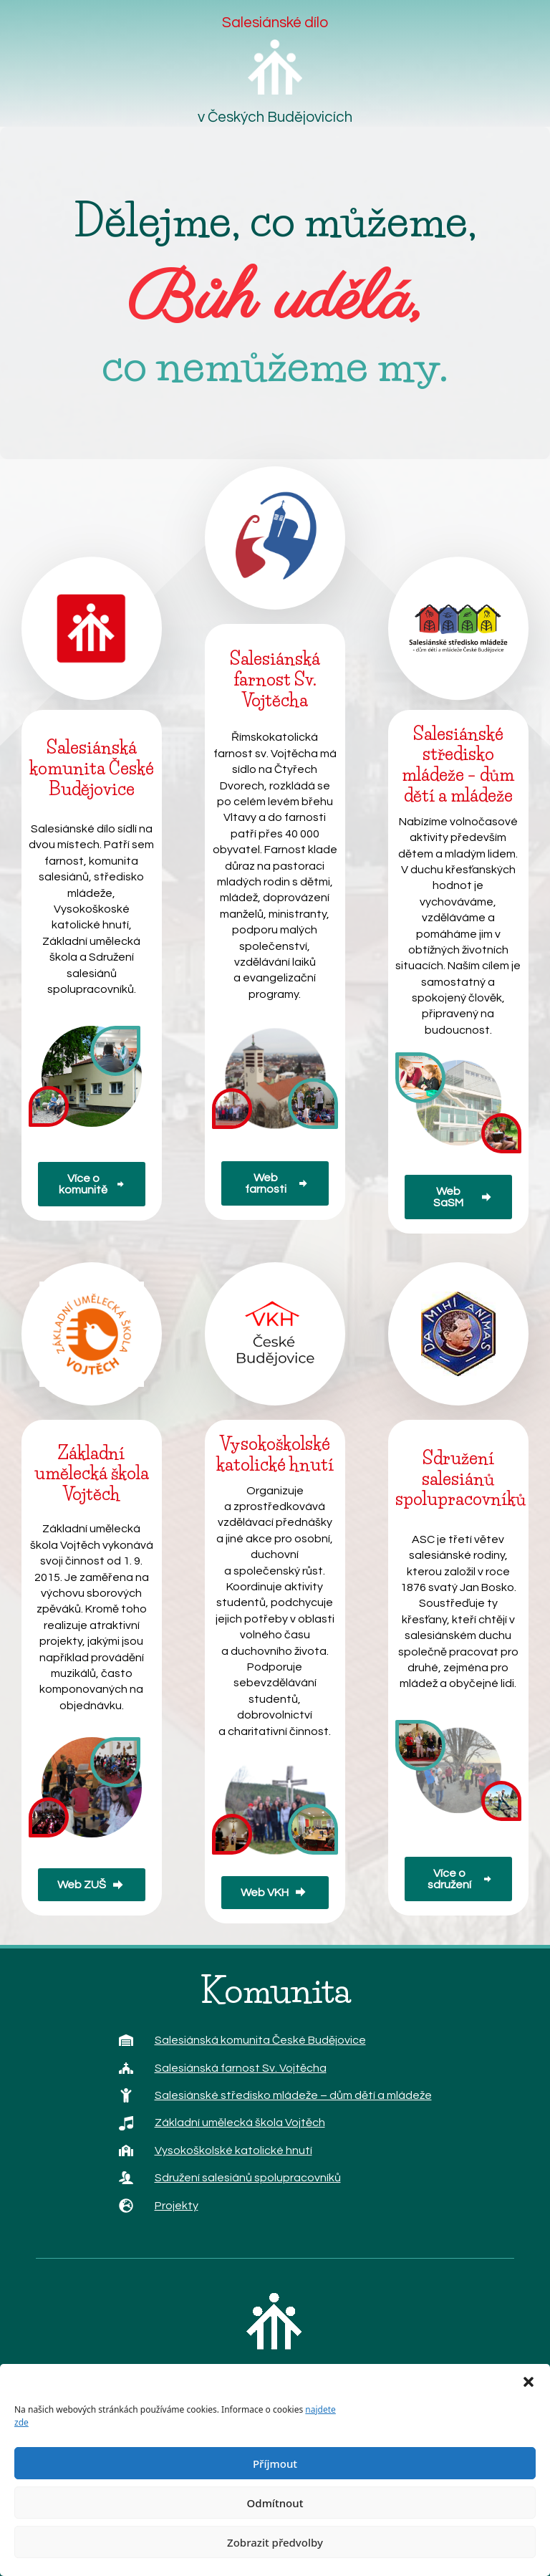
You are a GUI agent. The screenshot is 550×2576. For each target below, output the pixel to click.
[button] (528, 2382)
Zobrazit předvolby (275, 2542)
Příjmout (275, 2463)
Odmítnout (275, 2503)
